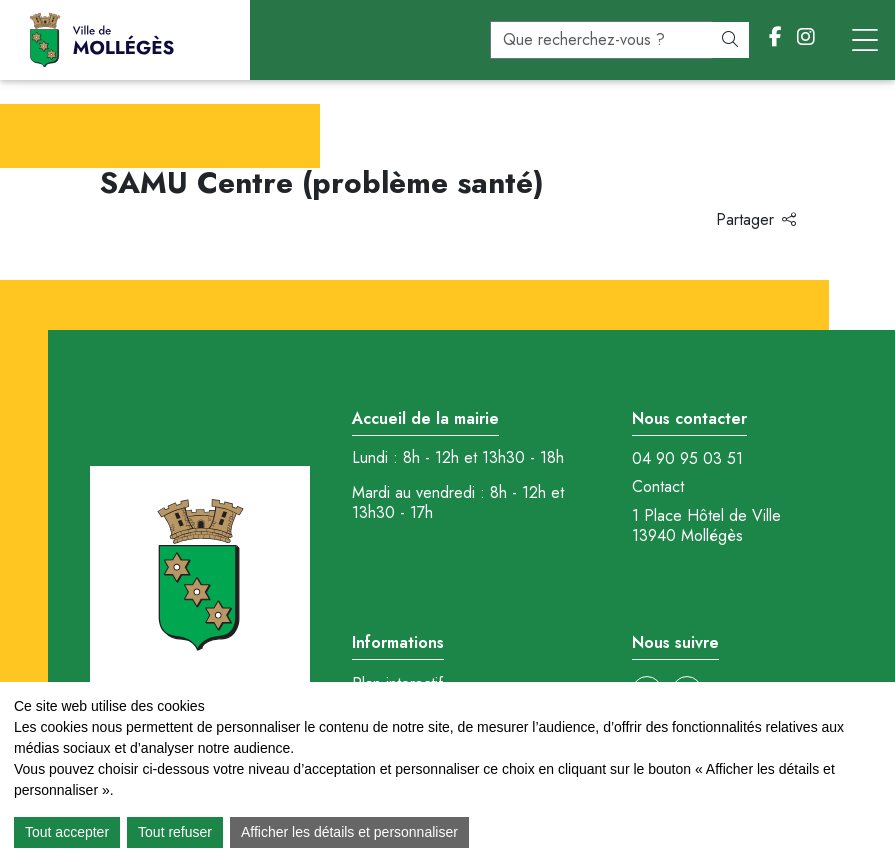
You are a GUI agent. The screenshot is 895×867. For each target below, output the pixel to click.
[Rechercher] (730, 40)
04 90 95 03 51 (687, 459)
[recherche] (601, 40)
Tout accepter (67, 832)
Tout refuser (175, 832)
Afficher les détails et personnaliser (349, 832)
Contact (658, 487)
